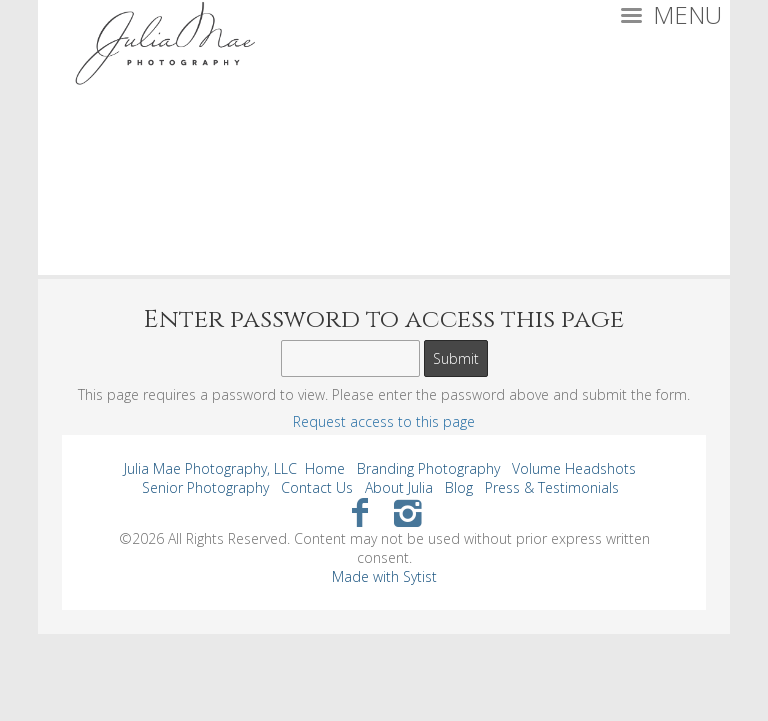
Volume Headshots (574, 468)
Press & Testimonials (552, 487)
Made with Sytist (384, 576)
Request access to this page (384, 421)
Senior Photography (205, 487)
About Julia (399, 487)
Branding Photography (428, 468)
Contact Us (317, 487)
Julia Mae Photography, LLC (210, 468)
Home (325, 468)
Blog (459, 487)
